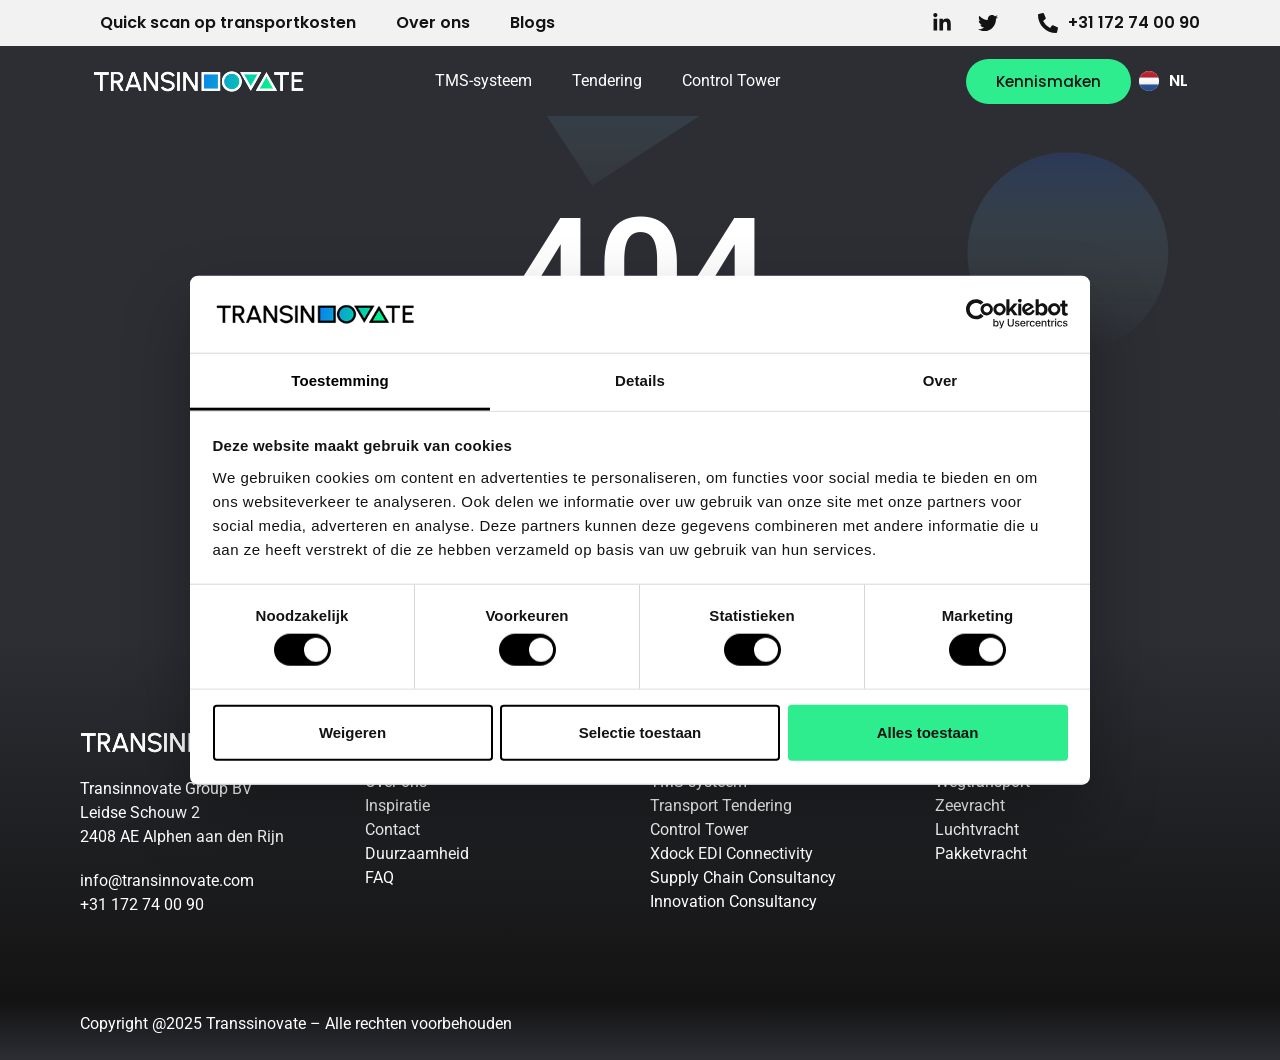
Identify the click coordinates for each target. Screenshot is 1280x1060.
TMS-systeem (483, 80)
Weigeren (352, 731)
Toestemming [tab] (340, 380)
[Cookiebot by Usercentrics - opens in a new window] (980, 314)
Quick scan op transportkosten (228, 22)
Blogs (532, 22)
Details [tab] (640, 380)
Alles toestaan (928, 731)
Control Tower (731, 80)
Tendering (607, 80)
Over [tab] (940, 380)
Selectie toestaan (640, 731)
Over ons (433, 22)
